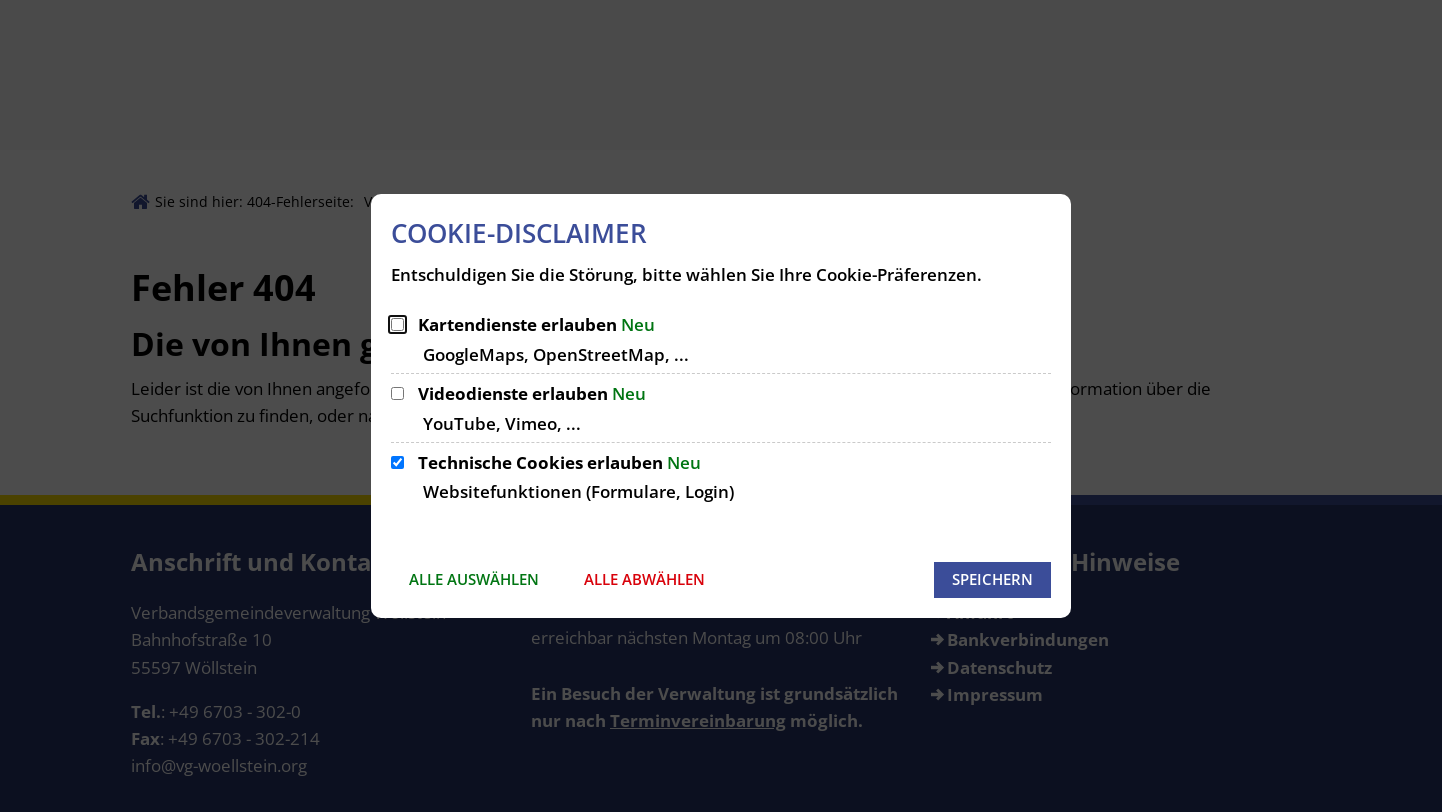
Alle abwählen (644, 579)
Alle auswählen (474, 579)
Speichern (992, 579)
